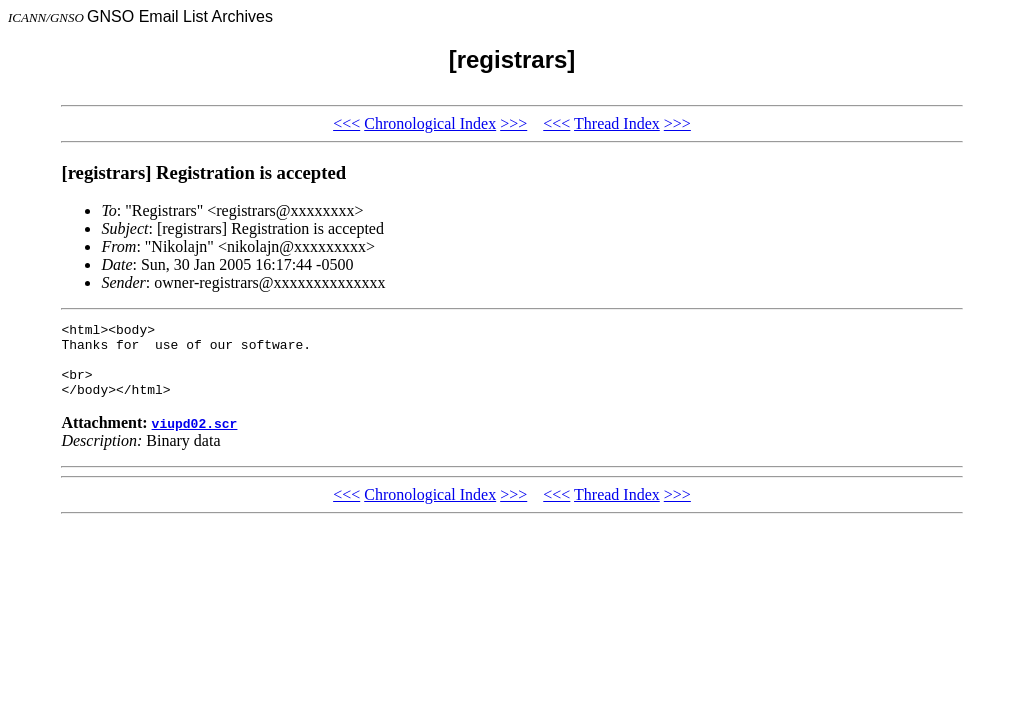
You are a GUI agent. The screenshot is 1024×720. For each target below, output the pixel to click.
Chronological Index (430, 123)
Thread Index (617, 123)
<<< (346, 123)
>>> (513, 123)
